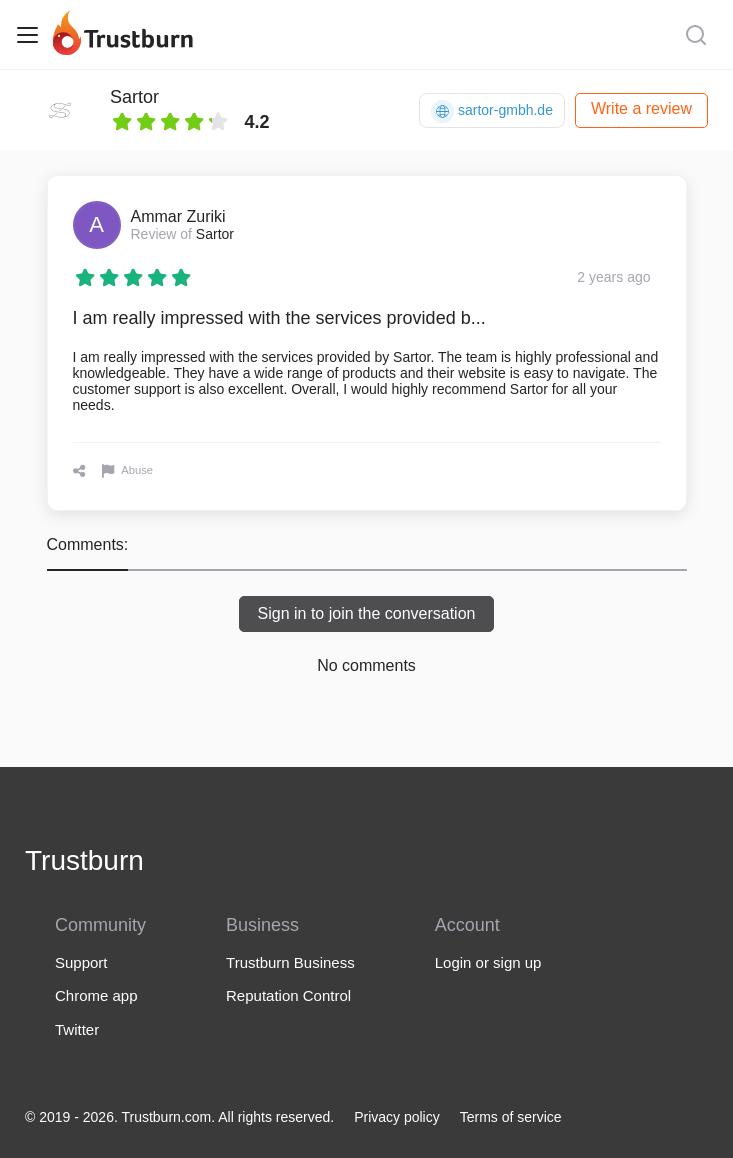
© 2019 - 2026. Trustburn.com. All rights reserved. (179, 1117)
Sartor (134, 97)
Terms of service (511, 1117)
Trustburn (84, 860)
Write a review (641, 108)
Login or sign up (488, 962)
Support (81, 962)
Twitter (77, 1029)
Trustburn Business (290, 962)
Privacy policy (397, 1117)
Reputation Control (288, 995)
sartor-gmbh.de (492, 111)
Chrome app (96, 995)
